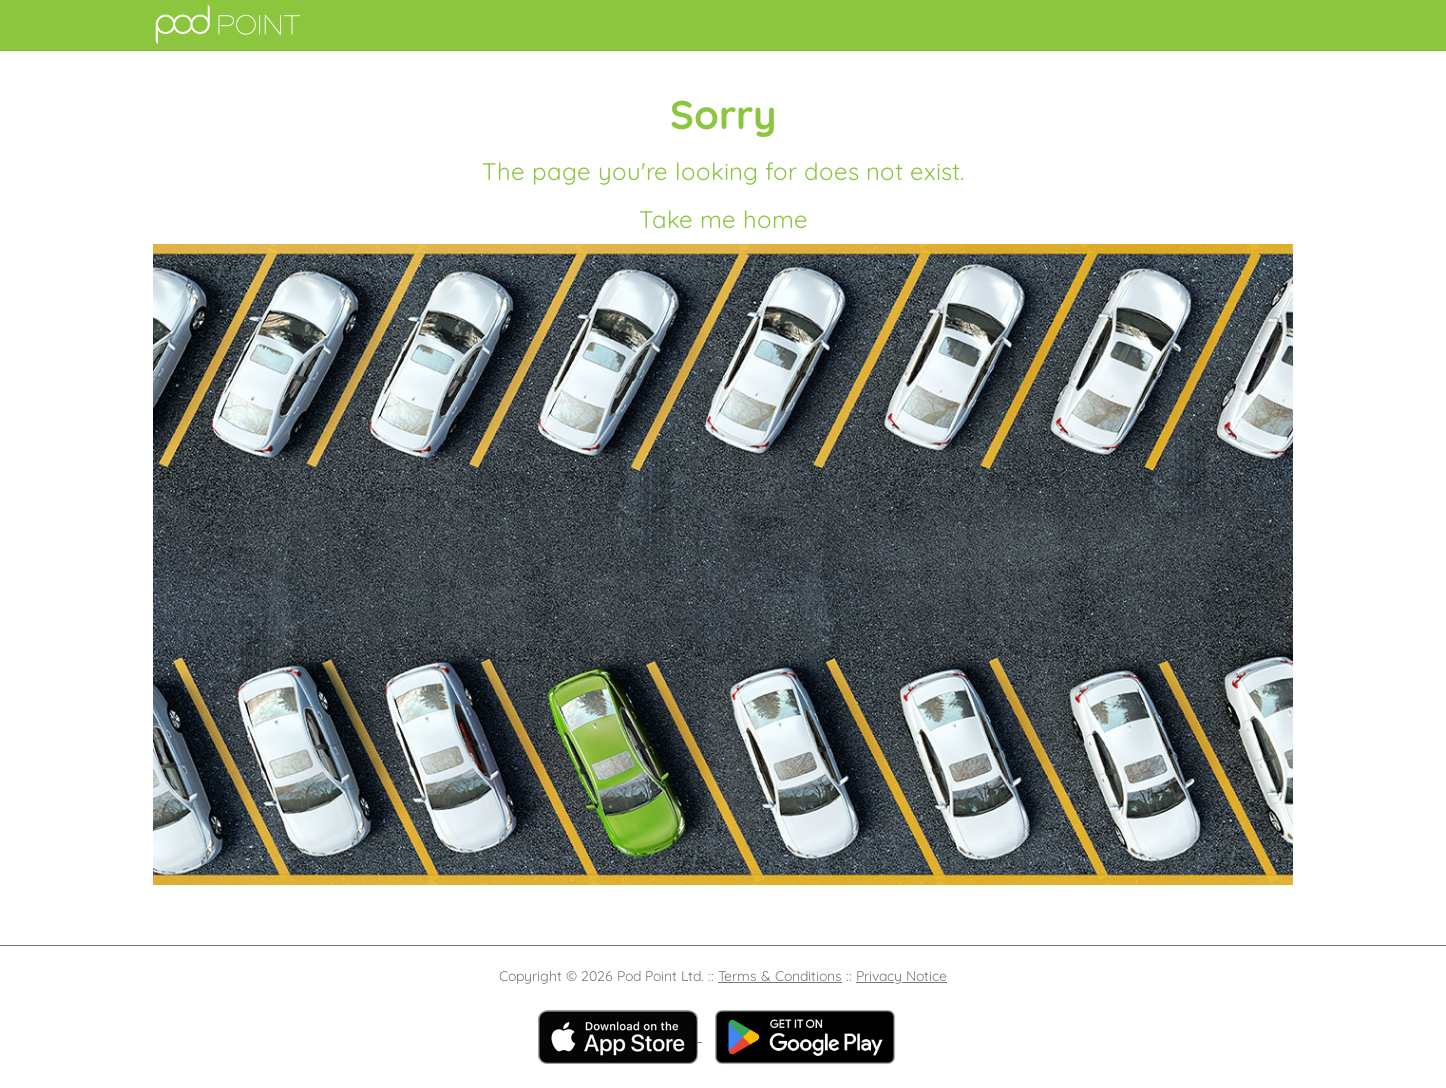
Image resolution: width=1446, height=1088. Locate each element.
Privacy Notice (901, 976)
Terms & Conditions (780, 976)
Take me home (723, 219)
